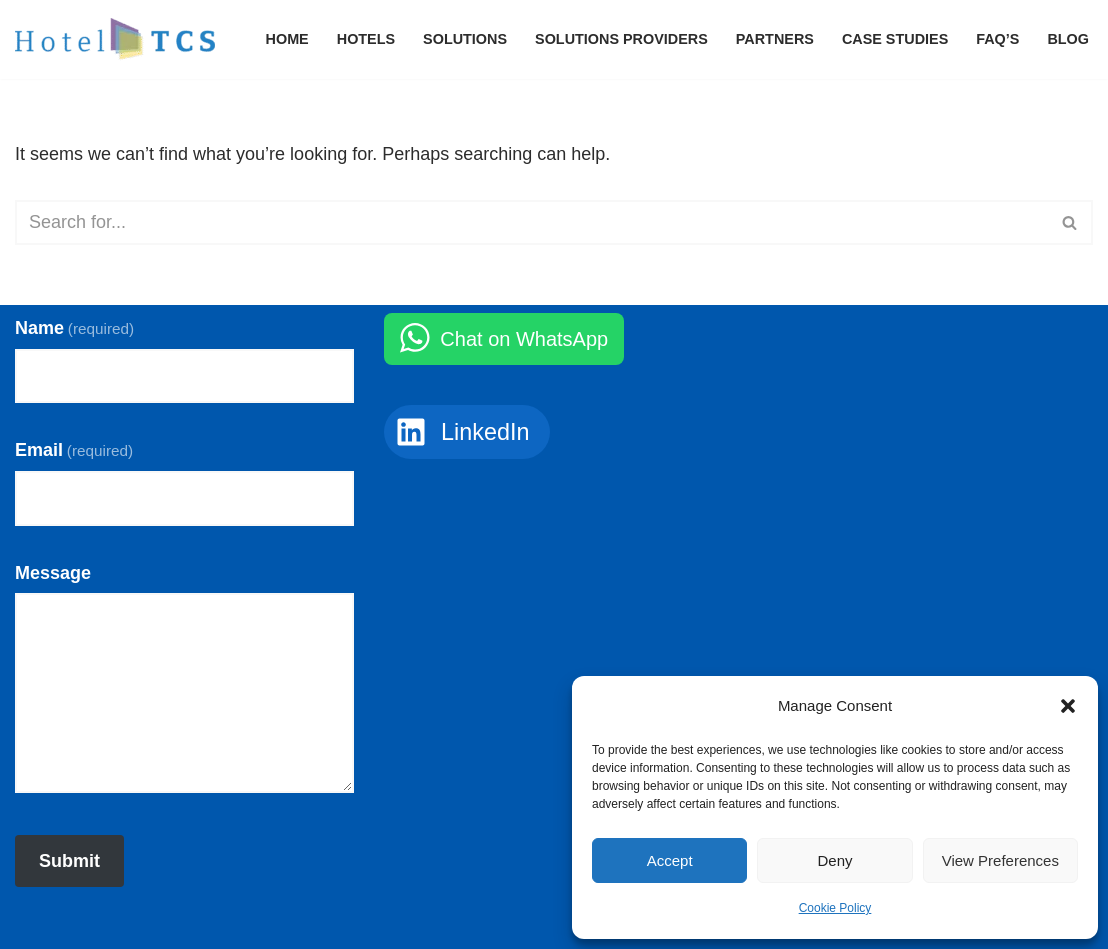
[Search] (531, 222)
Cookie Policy (835, 908)
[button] (1068, 706)
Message (53, 573)
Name (74, 328)
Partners (775, 39)
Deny (834, 860)
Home (287, 39)
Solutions (465, 39)
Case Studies (895, 39)
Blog (1068, 39)
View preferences (1000, 860)
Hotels (366, 39)
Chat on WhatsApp (524, 339)
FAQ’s (997, 39)
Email (74, 450)
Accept (670, 860)
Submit (69, 861)
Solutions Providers (621, 39)
